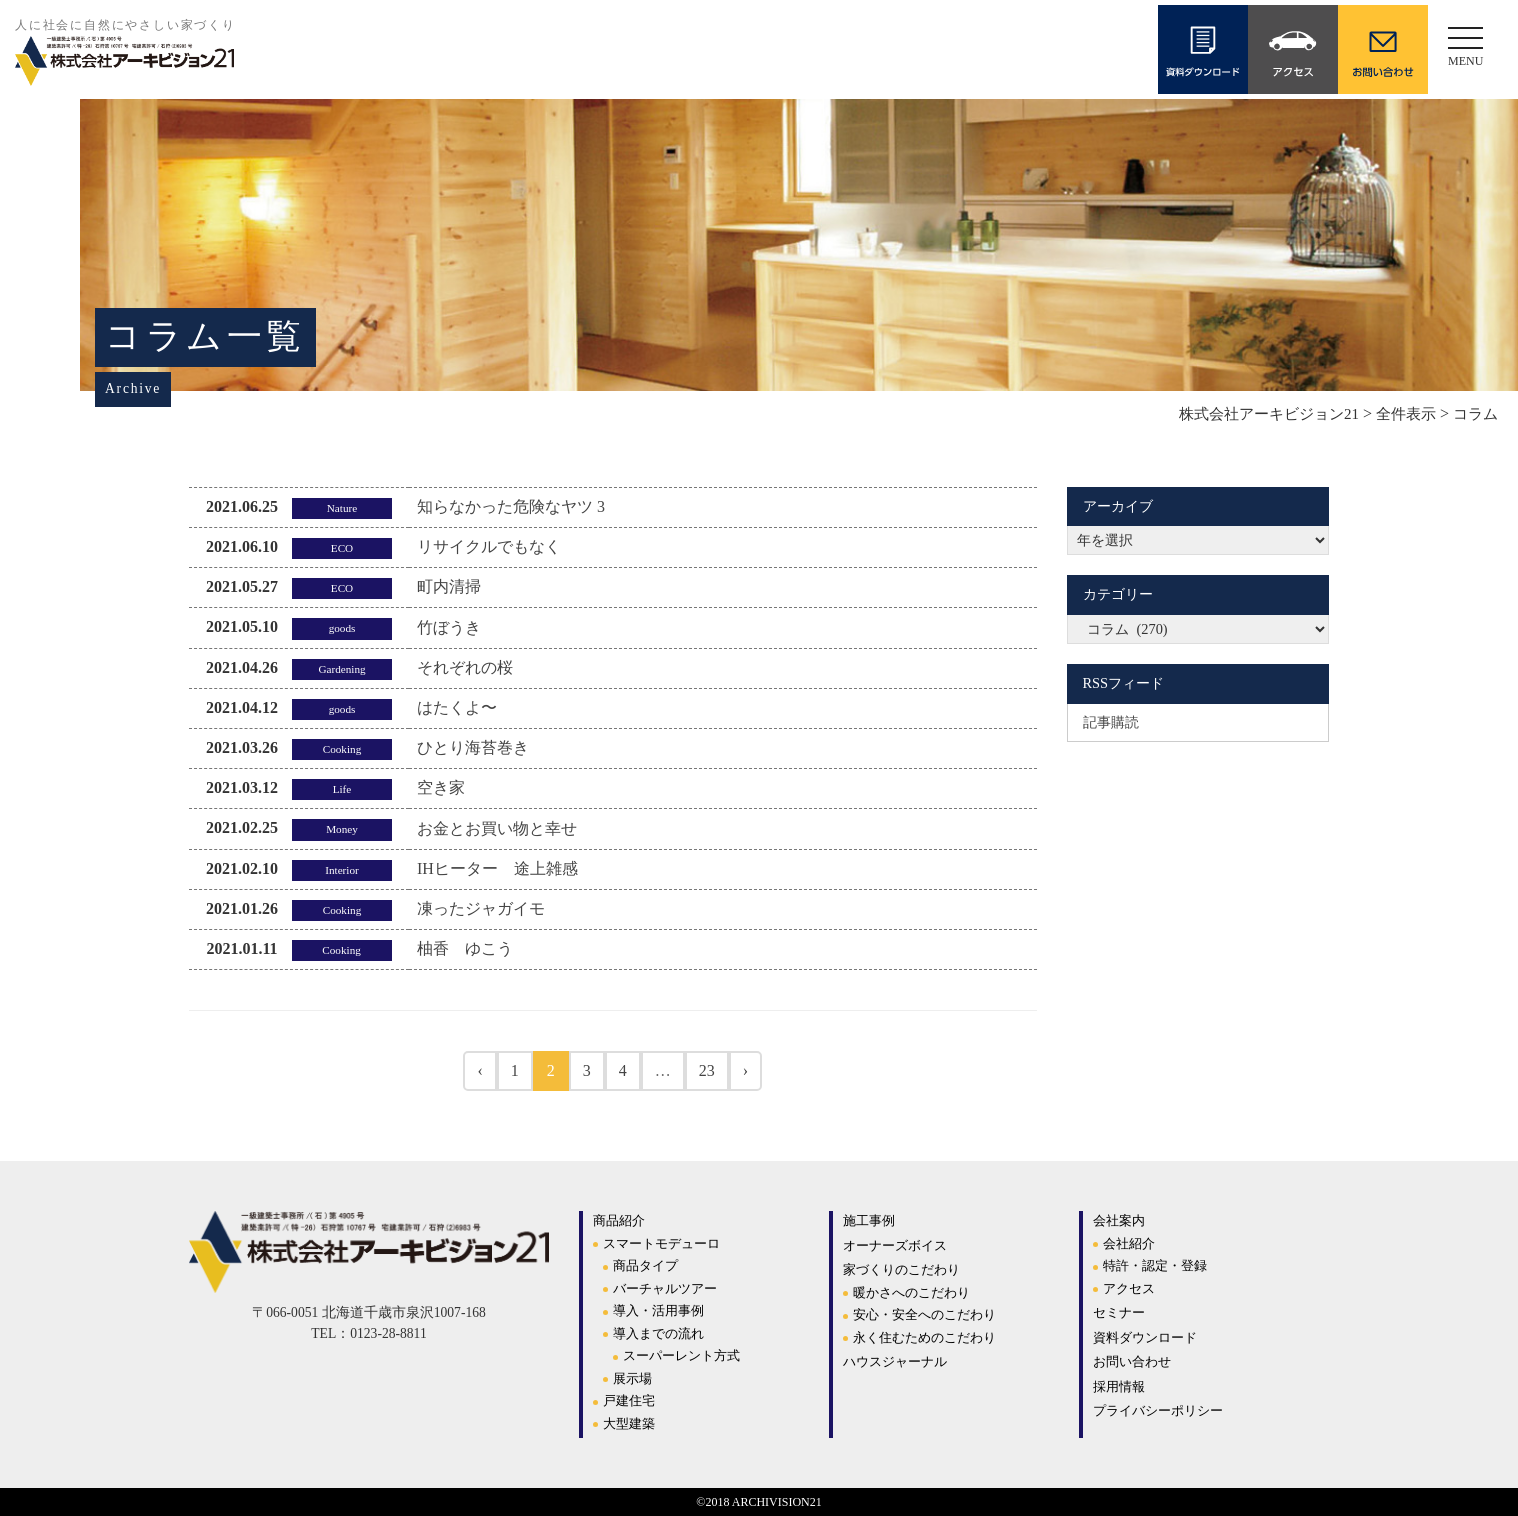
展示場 (632, 1378)
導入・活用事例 (658, 1310)
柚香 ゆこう (465, 948)
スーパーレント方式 (681, 1355)
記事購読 (1111, 722)
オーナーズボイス (895, 1245)
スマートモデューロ (661, 1243)
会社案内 (1119, 1220)
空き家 (441, 787)
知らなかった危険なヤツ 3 (511, 506)
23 (707, 1070)
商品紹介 (619, 1220)
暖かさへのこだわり (911, 1292)
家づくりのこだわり (901, 1269)
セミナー (1119, 1312)
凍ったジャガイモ (481, 908)
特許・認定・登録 (1155, 1265)
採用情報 (1119, 1386)
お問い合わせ (1132, 1361)
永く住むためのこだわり (924, 1337)
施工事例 (869, 1220)
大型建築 (629, 1423)
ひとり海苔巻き (473, 747)
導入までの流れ (658, 1333)
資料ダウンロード (1145, 1337)
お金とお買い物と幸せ (497, 828)
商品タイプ (645, 1265)
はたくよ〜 (457, 707)
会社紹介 (1129, 1243)
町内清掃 (449, 586)
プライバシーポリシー (1158, 1410)
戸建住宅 (629, 1400)
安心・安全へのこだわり (924, 1314)
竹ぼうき (449, 627)
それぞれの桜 (465, 667)
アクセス (1129, 1288)
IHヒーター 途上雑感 (497, 868)
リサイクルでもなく (489, 546)
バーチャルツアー (665, 1288)
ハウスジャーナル (895, 1361)
